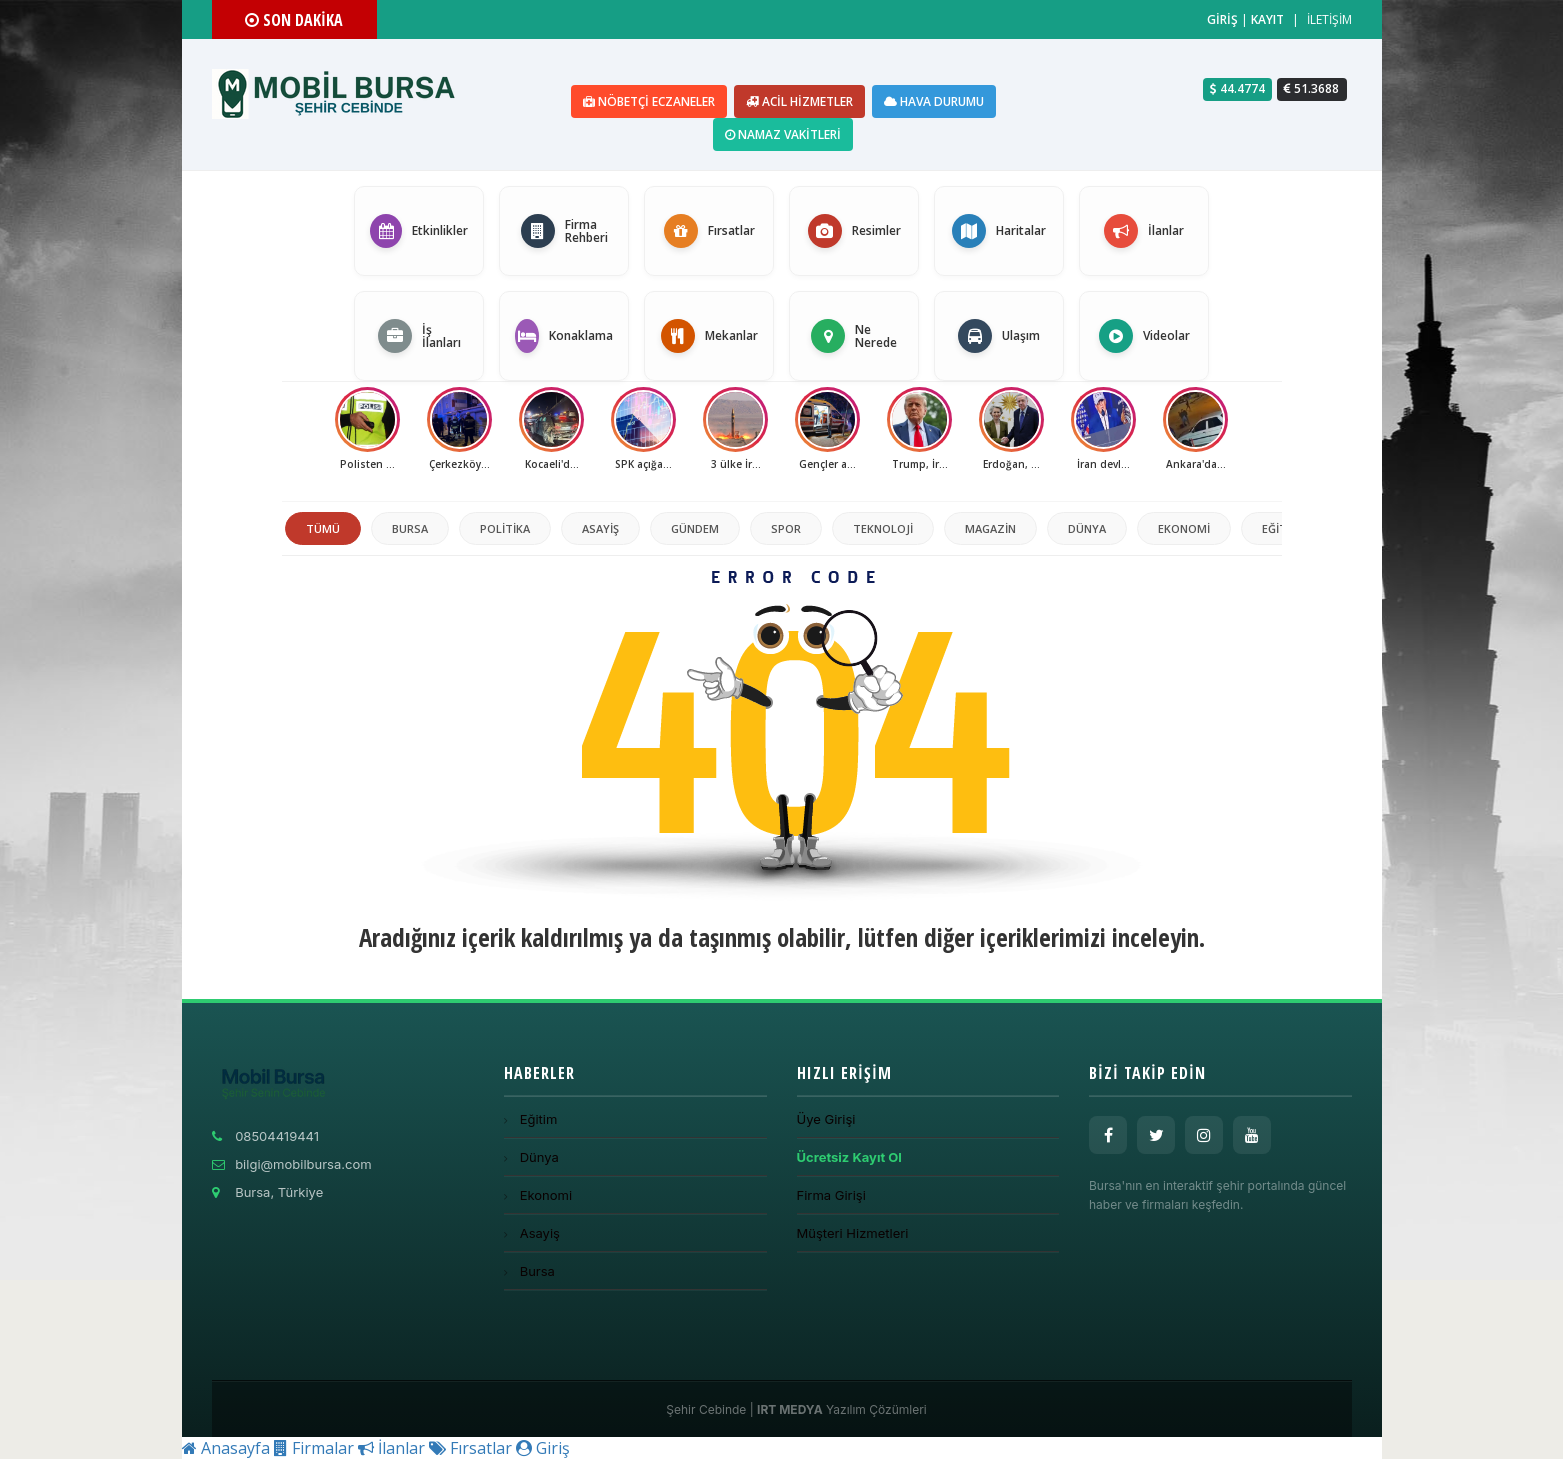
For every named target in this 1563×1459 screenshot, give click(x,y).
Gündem (695, 528)
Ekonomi (1184, 528)
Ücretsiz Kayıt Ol (849, 1157)
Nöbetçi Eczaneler (649, 101)
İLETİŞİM (1329, 19)
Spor (786, 528)
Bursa (410, 528)
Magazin (990, 528)
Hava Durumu (934, 101)
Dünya (1087, 528)
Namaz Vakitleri (783, 134)
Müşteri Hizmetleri (853, 1233)
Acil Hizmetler (799, 101)
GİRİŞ (1222, 19)
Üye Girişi (826, 1119)
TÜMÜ (323, 528)
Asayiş (600, 528)
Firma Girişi (831, 1195)
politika (505, 528)
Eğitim (1281, 528)
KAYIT (1267, 19)
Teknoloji (883, 528)
